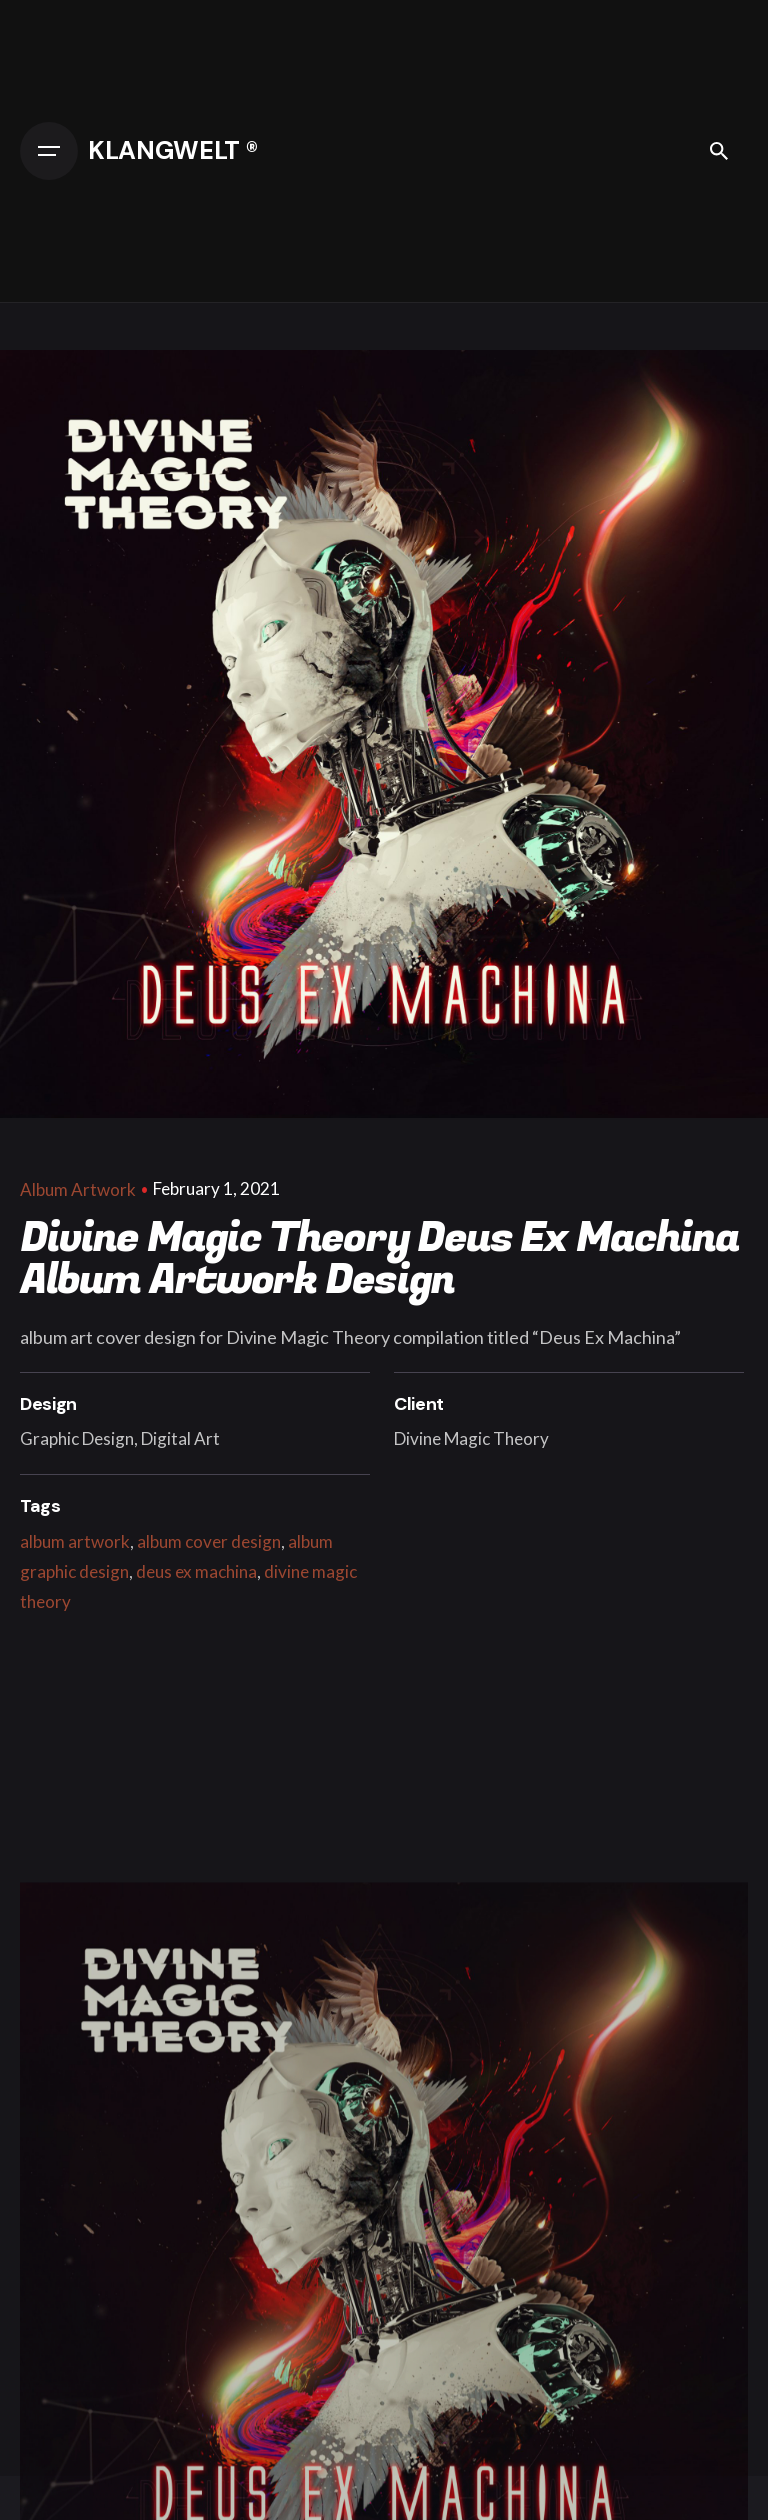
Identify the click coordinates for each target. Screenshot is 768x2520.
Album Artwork (78, 1189)
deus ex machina (196, 1571)
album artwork (75, 1541)
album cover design (209, 1541)
